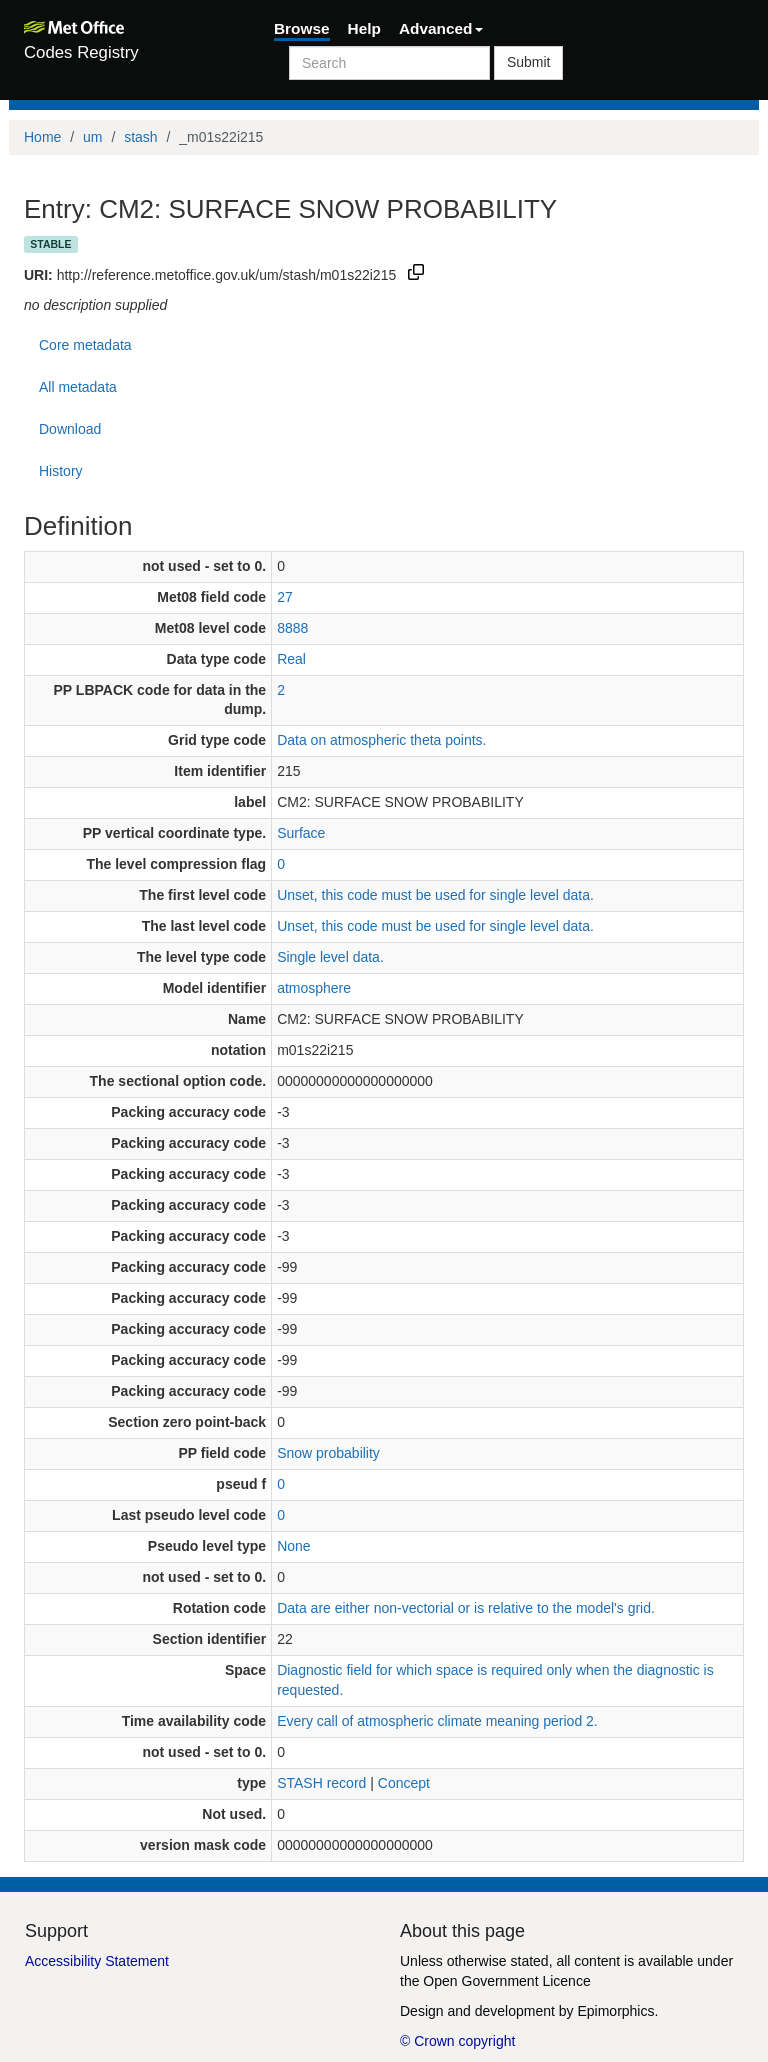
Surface (301, 833)
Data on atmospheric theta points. (381, 740)
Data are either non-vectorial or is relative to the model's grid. (466, 1608)
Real (291, 659)
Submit (529, 62)
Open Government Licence (506, 1981)
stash (140, 137)
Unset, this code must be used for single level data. (435, 895)
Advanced (441, 28)
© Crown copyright (457, 2041)
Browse (302, 28)
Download (70, 429)
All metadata (78, 387)
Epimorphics (615, 2011)
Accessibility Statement (97, 1961)
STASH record (321, 1783)
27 (285, 597)
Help (364, 28)
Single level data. (330, 957)
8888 (292, 628)
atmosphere (314, 988)
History (61, 471)
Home (42, 137)
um (92, 137)
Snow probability (328, 1453)
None (293, 1546)
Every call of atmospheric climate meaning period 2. (437, 1721)
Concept (404, 1783)
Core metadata (85, 345)
